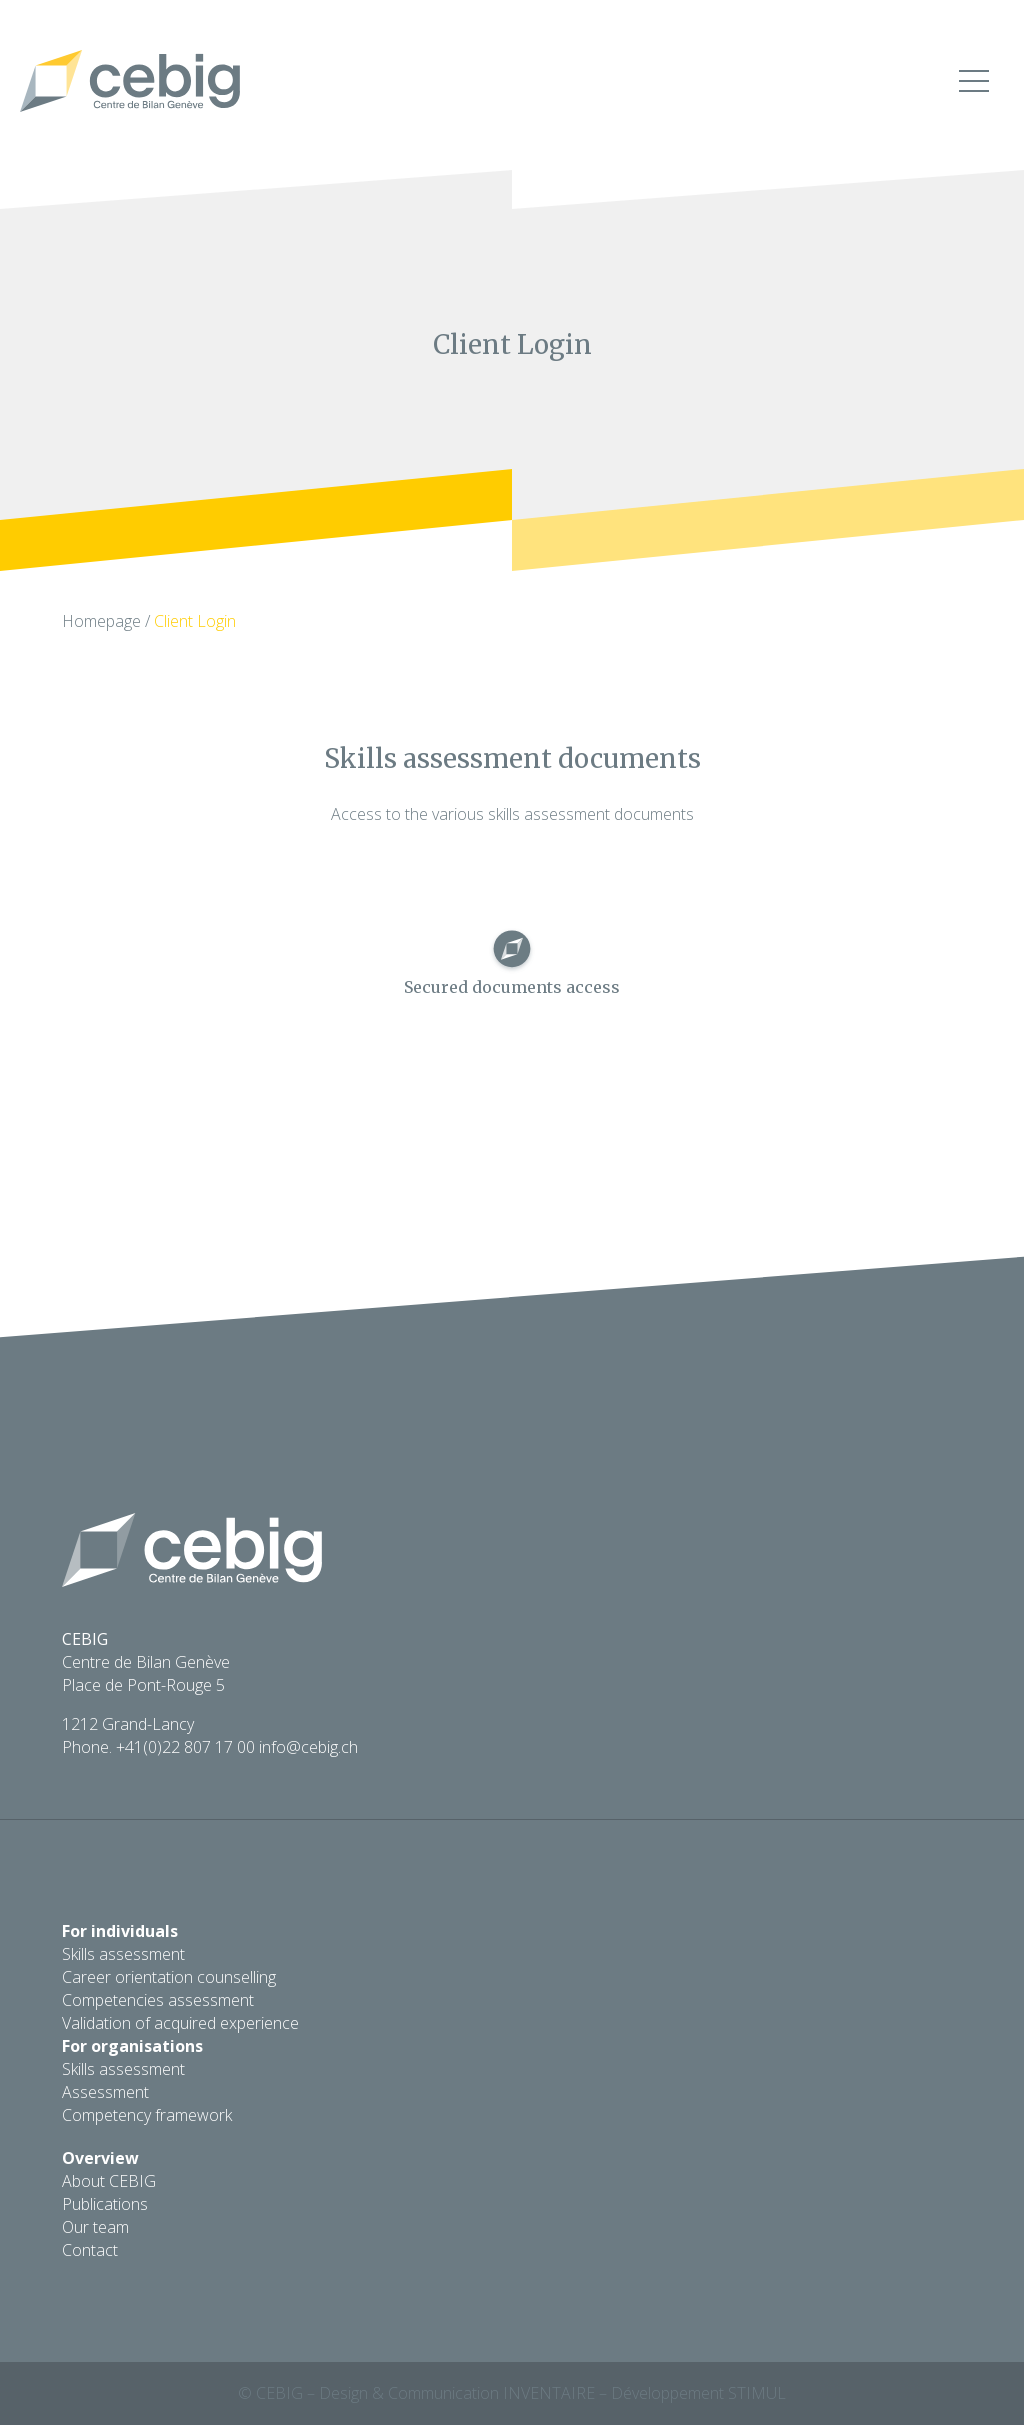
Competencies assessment (158, 2000)
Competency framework (147, 2115)
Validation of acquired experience (180, 2023)
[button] (974, 85)
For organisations (132, 2046)
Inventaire (549, 2393)
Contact (90, 2250)
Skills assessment (123, 1954)
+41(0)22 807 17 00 (185, 1747)
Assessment (105, 2092)
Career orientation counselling (169, 1977)
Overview (100, 2158)
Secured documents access (512, 987)
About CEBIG (109, 2181)
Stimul (757, 2393)
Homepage (101, 621)
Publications (105, 2204)
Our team (95, 2227)
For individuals (120, 1931)
